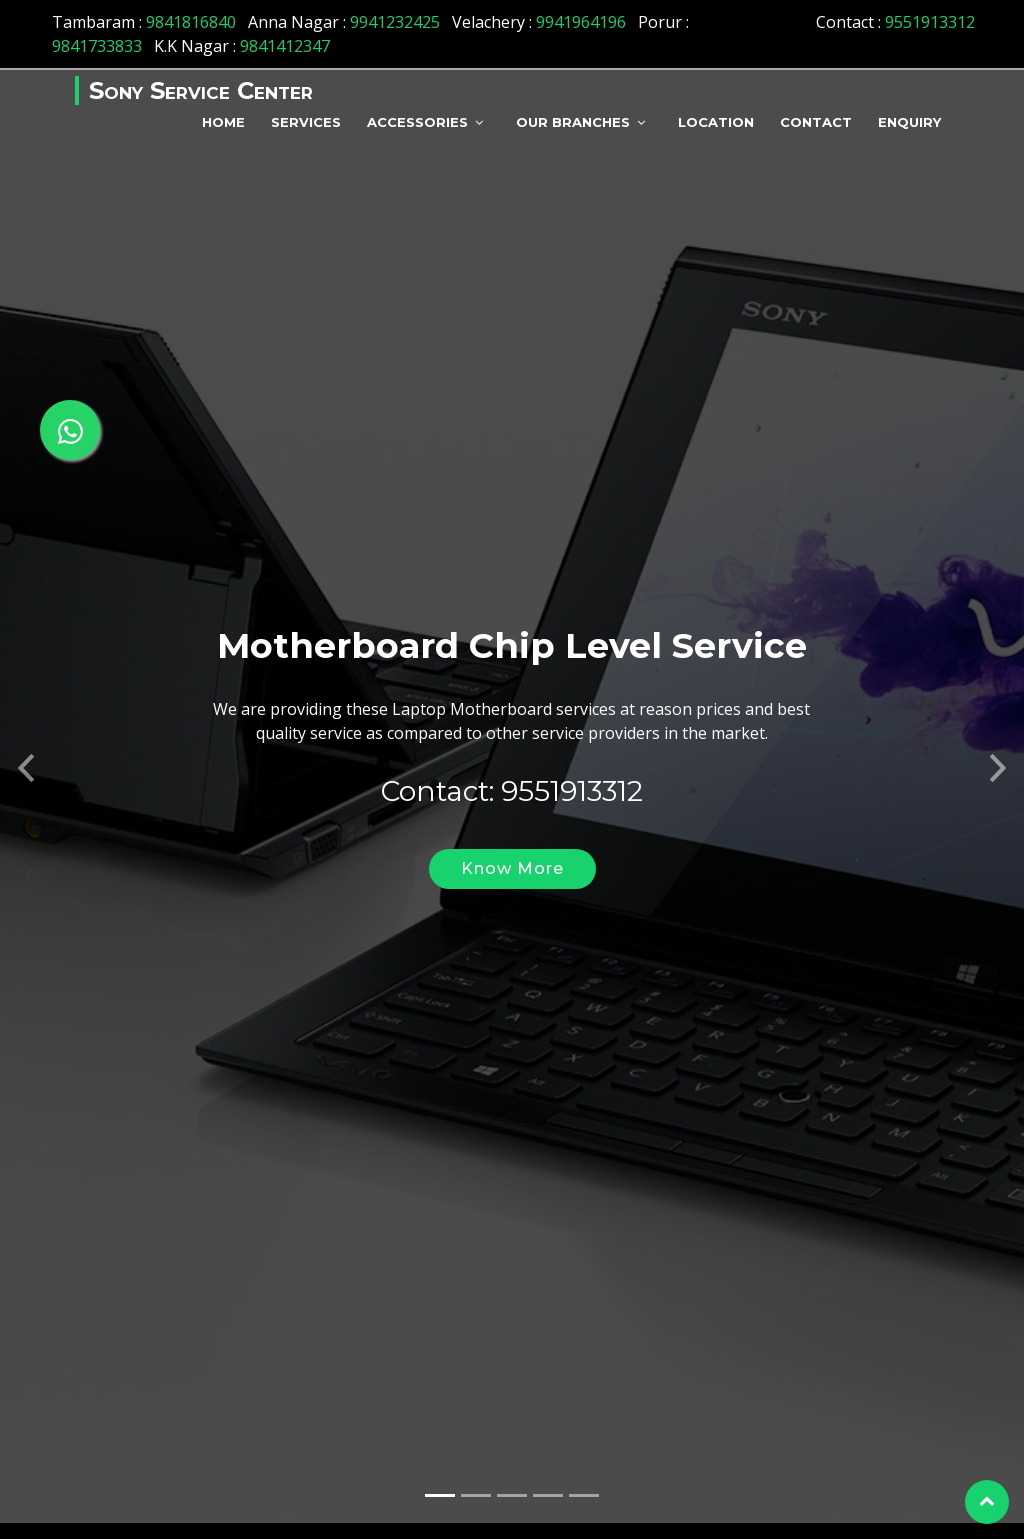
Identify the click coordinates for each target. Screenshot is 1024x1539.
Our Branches (573, 122)
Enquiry (909, 122)
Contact (816, 122)
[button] (25, 738)
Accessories (417, 122)
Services (306, 122)
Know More (512, 844)
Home (223, 122)
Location (716, 122)
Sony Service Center (201, 90)
